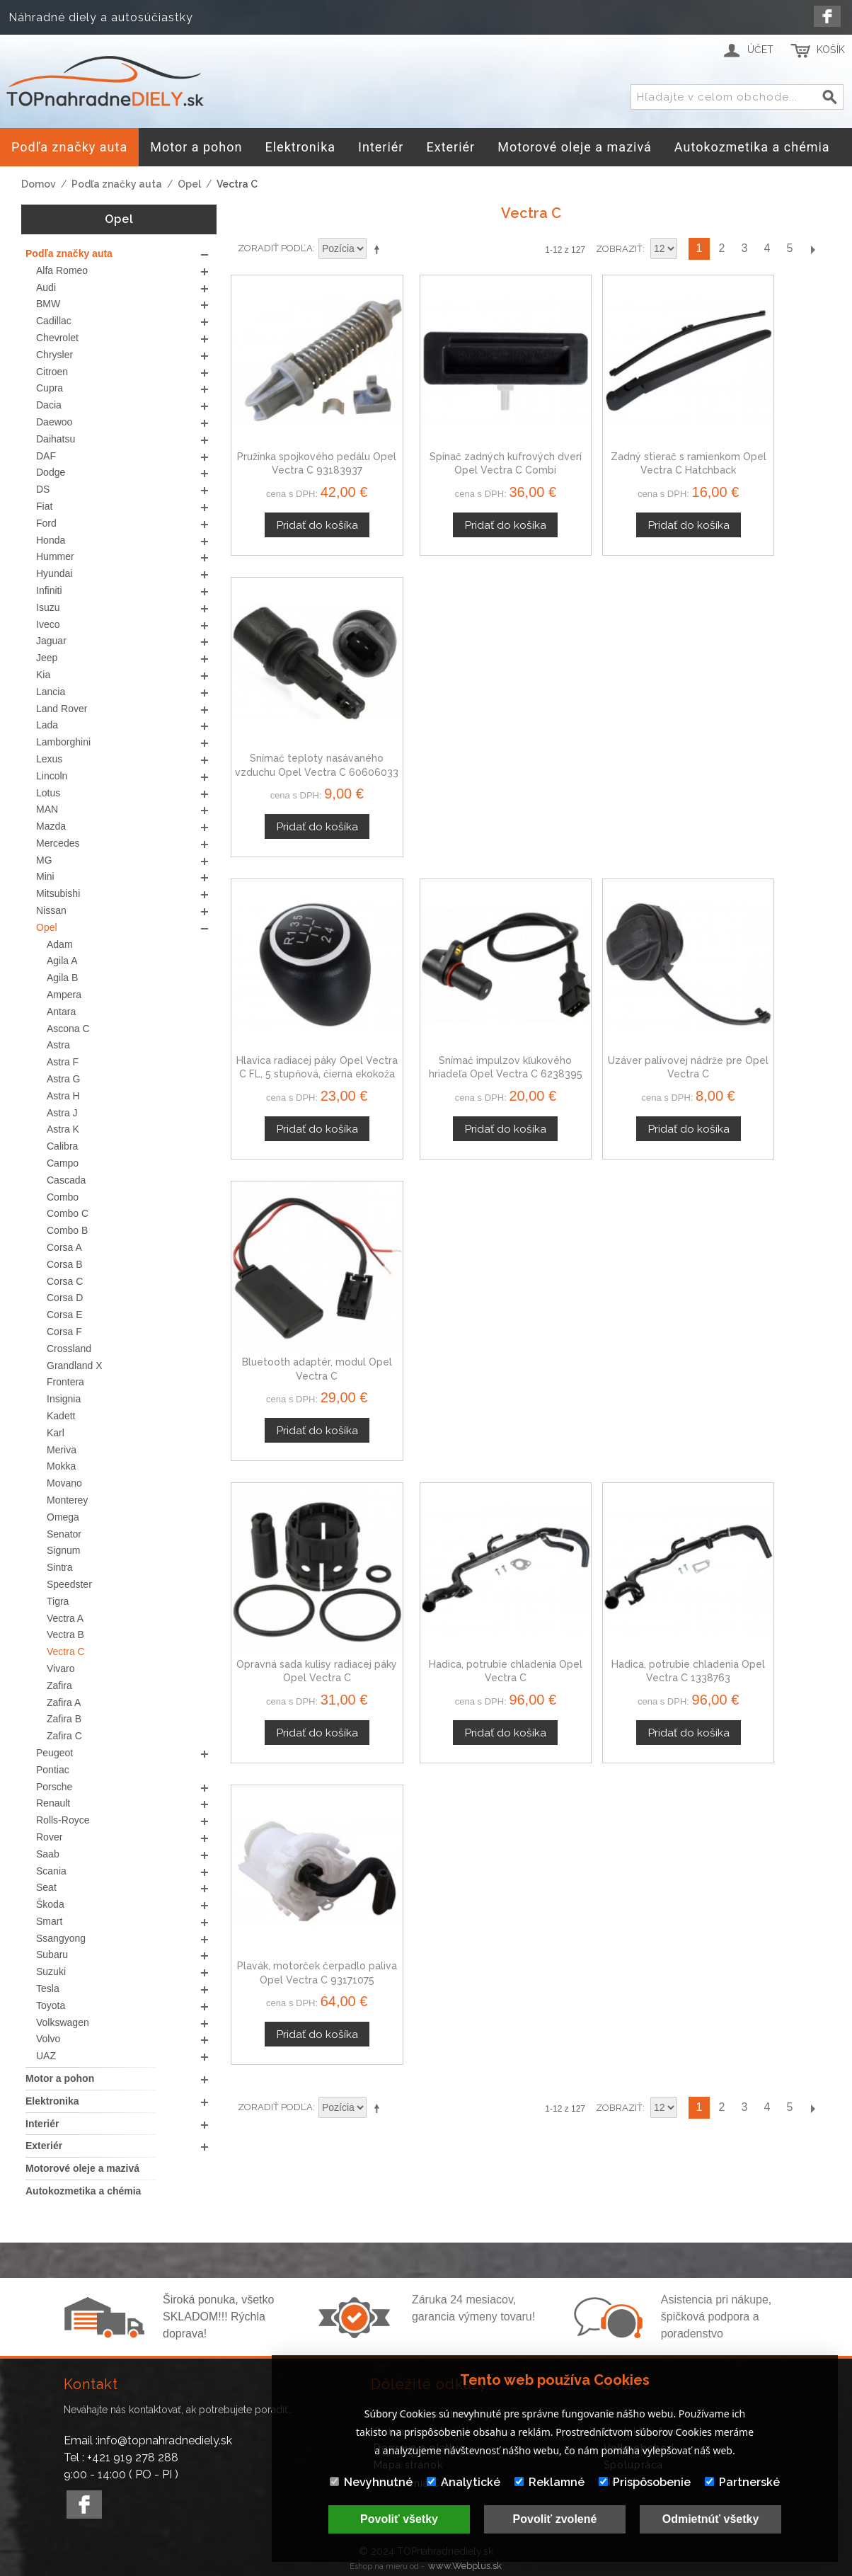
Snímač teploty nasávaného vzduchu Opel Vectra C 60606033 (761, 437)
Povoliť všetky (399, 2519)
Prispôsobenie (645, 2482)
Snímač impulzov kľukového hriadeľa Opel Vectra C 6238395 (454, 707)
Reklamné (549, 2482)
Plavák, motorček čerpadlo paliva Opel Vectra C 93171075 (760, 977)
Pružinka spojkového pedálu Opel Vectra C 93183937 (300, 437)
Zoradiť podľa (275, 248)
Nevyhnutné (371, 2482)
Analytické (463, 2482)
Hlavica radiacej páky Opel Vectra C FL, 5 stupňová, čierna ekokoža (300, 707)
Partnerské (742, 2482)
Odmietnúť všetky (710, 2519)
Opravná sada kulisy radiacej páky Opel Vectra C (300, 977)
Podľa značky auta (116, 184)
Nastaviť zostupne (379, 249)
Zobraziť (619, 249)
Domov (38, 184)
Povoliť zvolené (555, 2519)
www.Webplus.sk (465, 2565)
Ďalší (812, 249)
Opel (189, 184)
